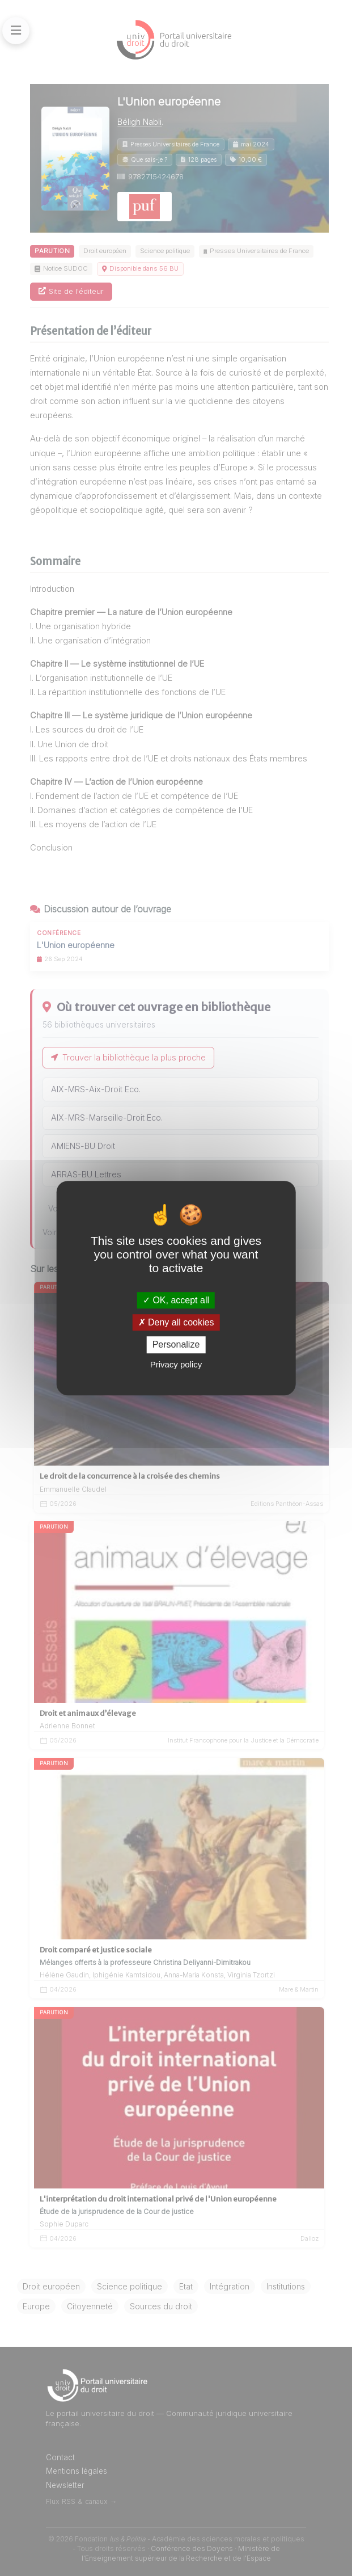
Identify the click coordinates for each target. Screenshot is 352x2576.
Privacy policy (176, 1364)
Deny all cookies (176, 1322)
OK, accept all (176, 1300)
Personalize (176, 1345)
